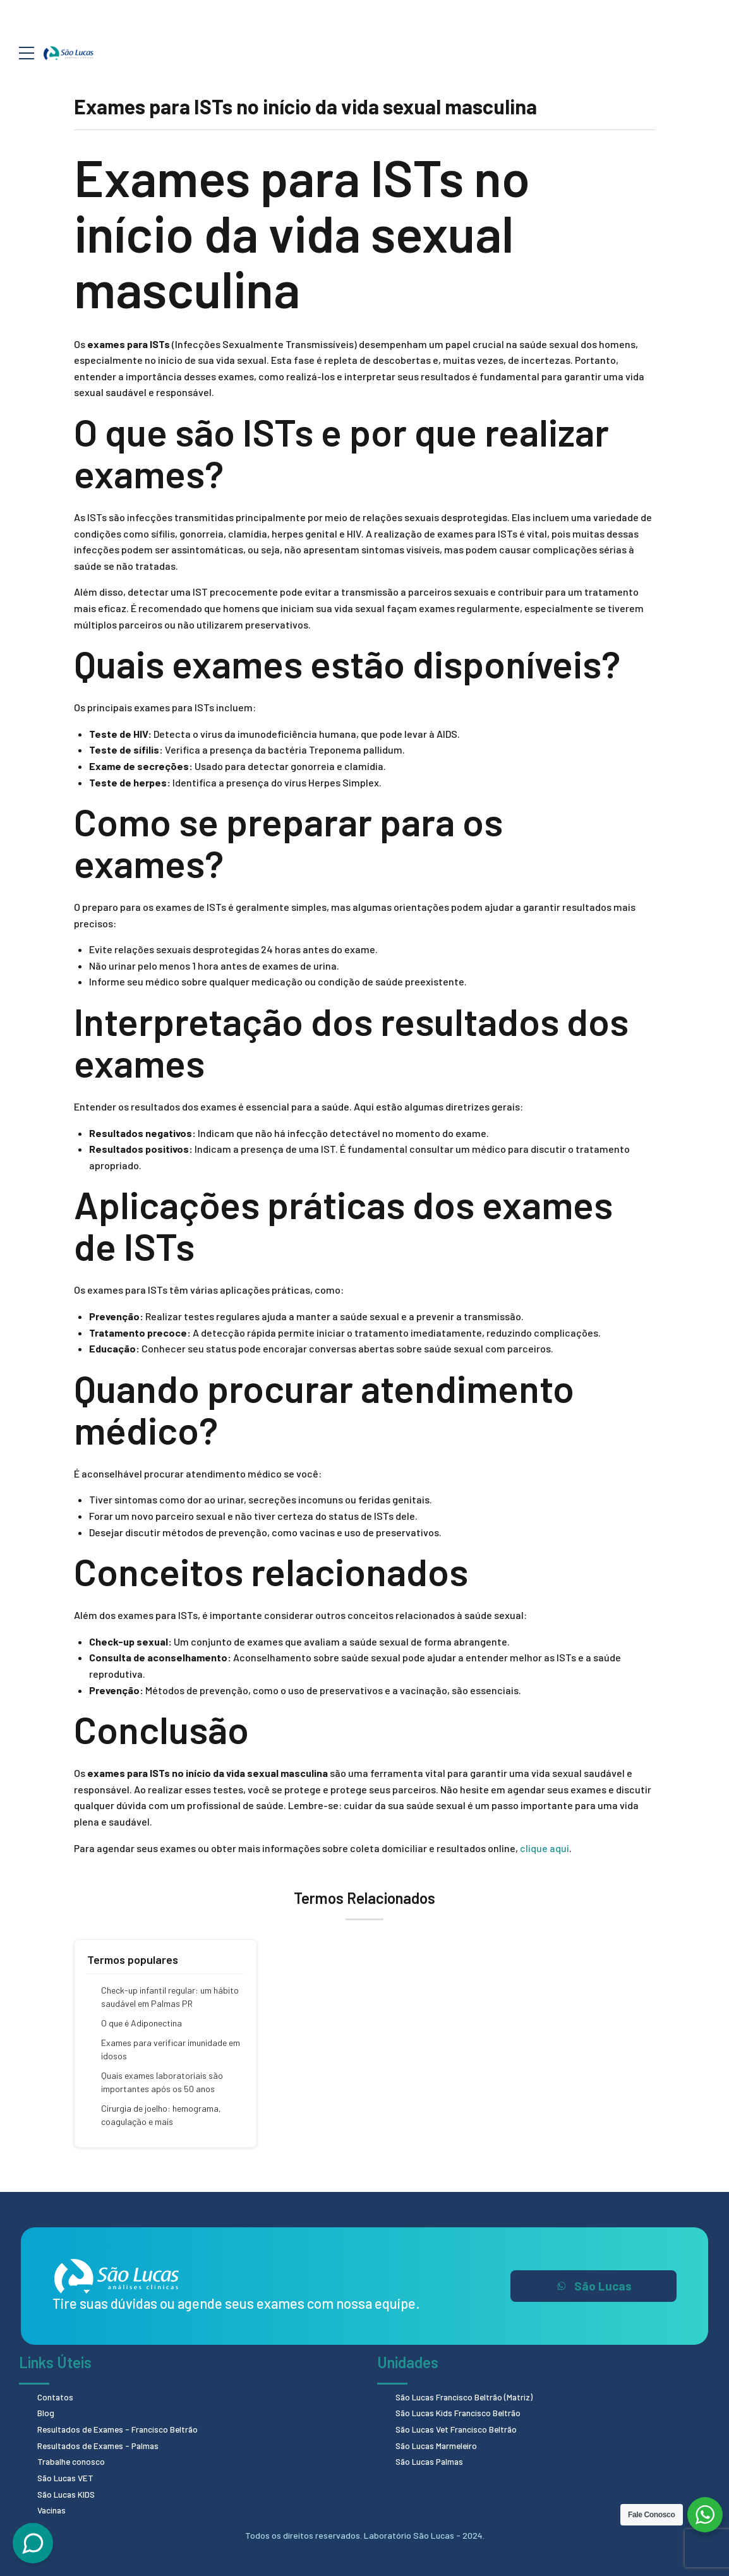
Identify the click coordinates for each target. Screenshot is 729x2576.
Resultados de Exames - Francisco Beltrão (120, 2428)
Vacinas (52, 2508)
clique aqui (544, 1848)
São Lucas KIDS (67, 2492)
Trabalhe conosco (72, 2460)
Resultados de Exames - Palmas (100, 2444)
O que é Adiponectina (141, 2023)
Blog (45, 2412)
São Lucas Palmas (431, 2460)
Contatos (55, 2397)
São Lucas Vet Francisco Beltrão (458, 2428)
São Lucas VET (66, 2476)
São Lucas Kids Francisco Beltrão (460, 2412)
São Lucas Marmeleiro (438, 2444)
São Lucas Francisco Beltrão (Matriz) (466, 2397)
